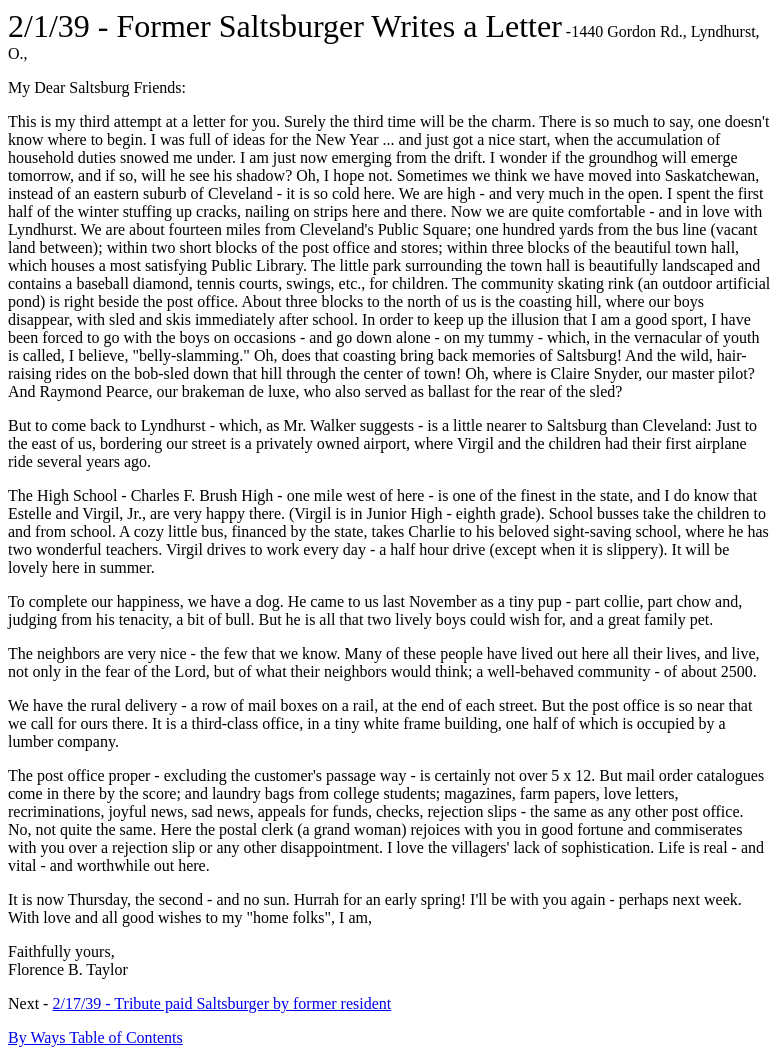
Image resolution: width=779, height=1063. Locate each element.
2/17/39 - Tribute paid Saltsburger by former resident (221, 1003)
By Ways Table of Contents (95, 1037)
